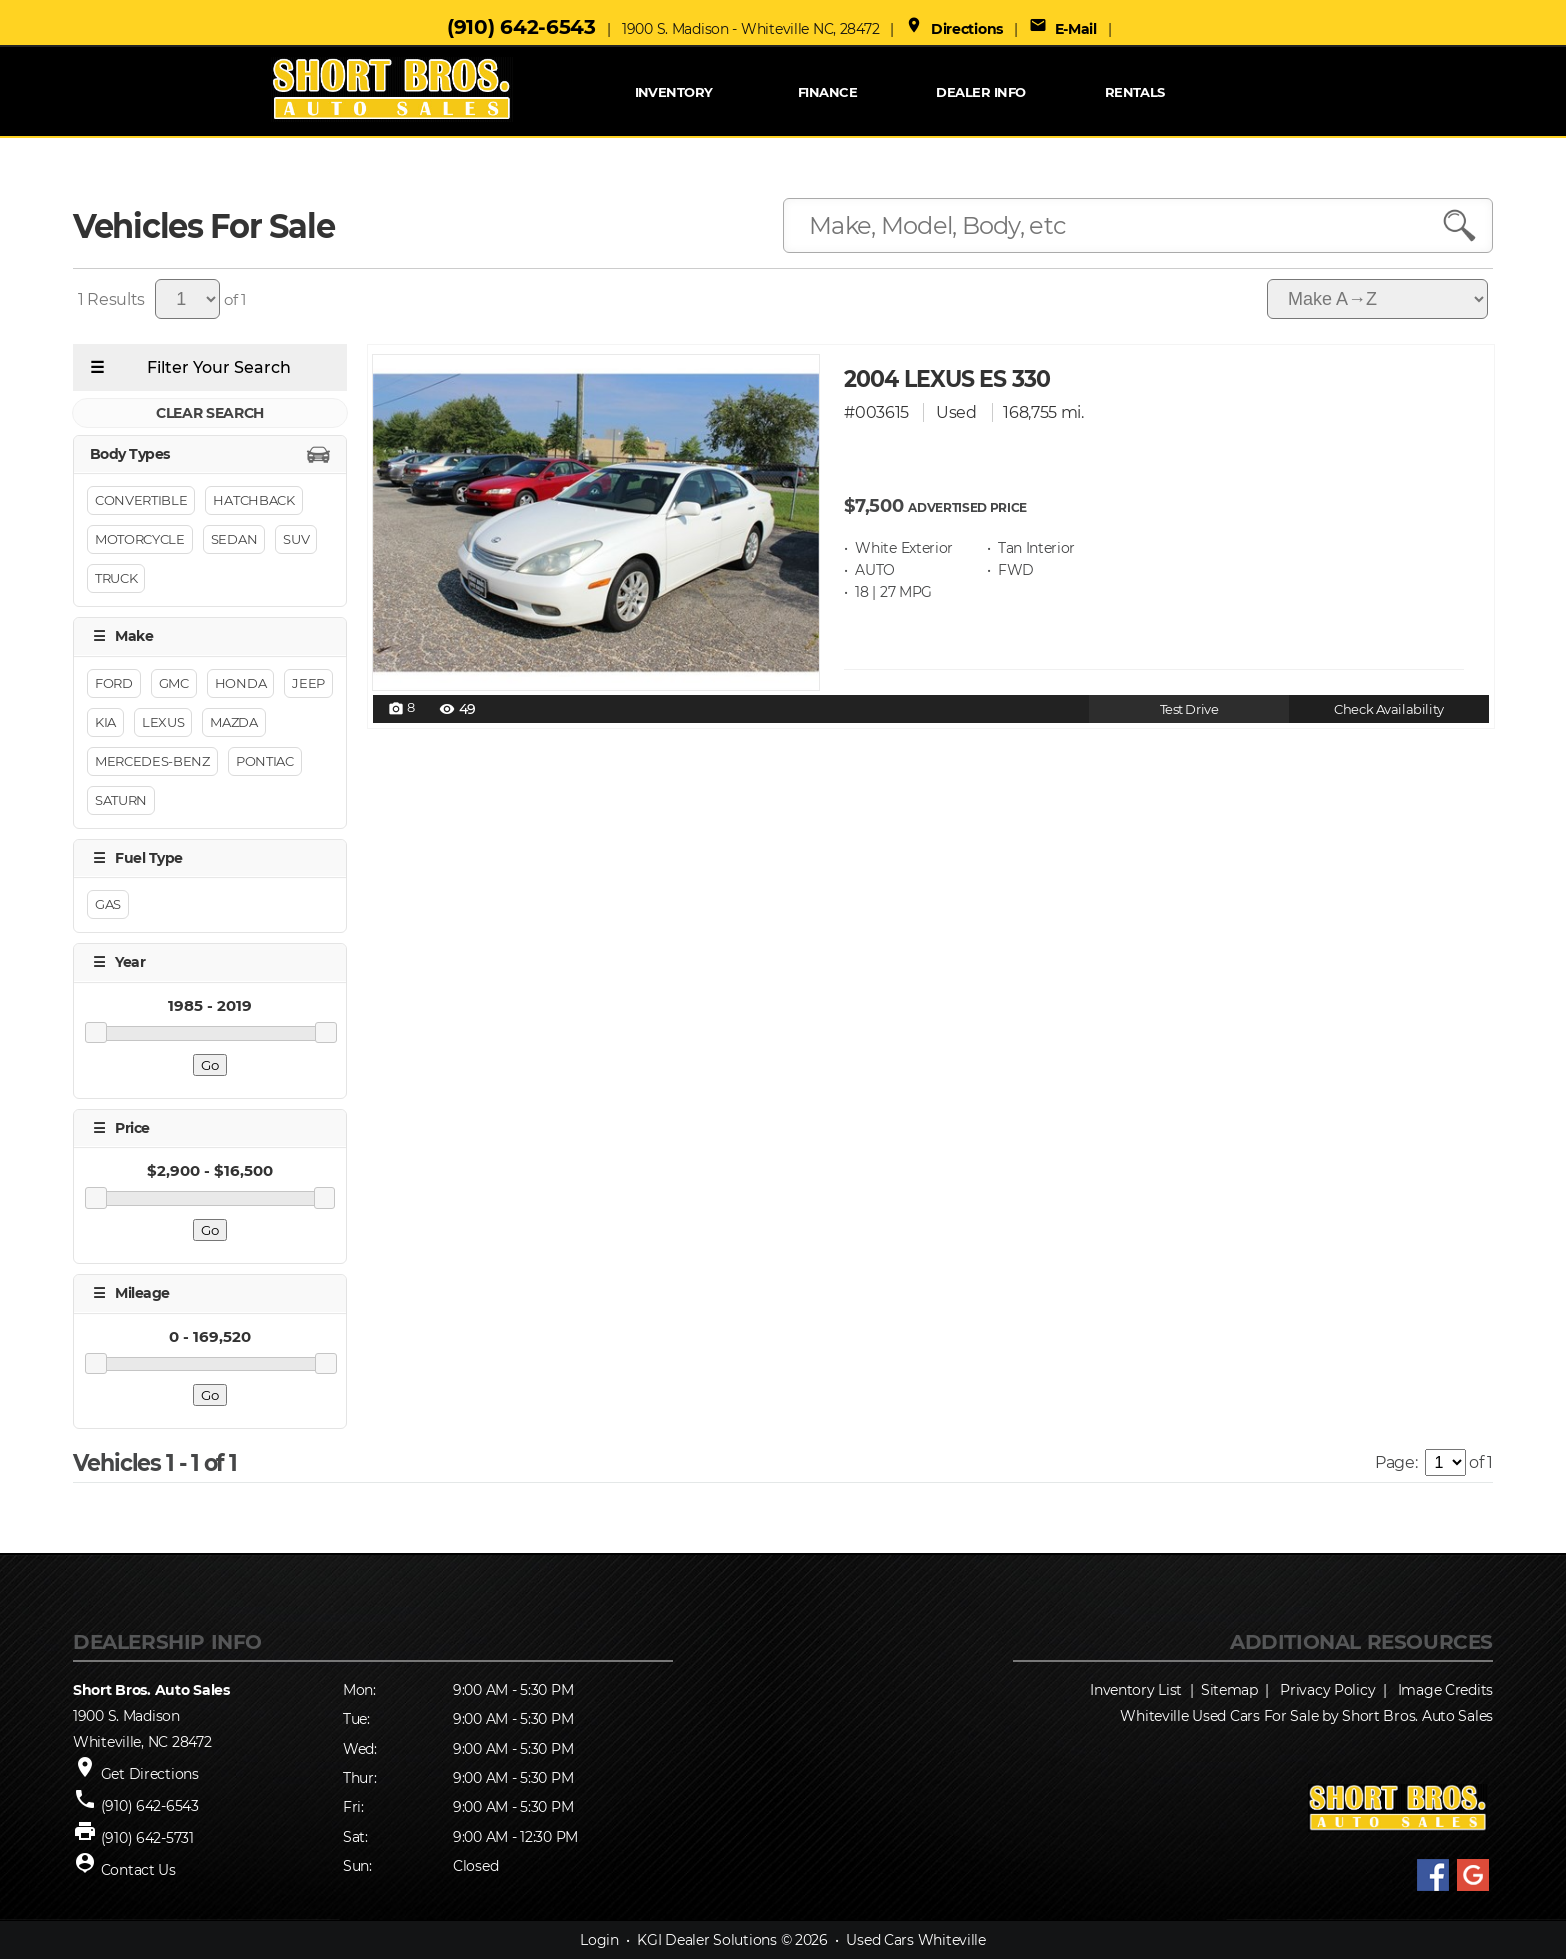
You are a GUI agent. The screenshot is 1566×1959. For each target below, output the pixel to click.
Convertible (141, 501)
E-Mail (1063, 29)
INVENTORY (674, 92)
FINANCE (827, 92)
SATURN (121, 800)
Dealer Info (980, 92)
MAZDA (233, 722)
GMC (174, 683)
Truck (116, 579)
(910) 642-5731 (147, 1838)
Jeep (308, 683)
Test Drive (1189, 709)
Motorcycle (140, 540)
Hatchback (253, 501)
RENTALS (1135, 92)
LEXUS (163, 722)
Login (599, 1940)
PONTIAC (265, 761)
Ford (114, 683)
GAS (108, 905)
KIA (105, 722)
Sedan (234, 540)
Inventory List (1136, 1690)
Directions (954, 29)
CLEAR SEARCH (210, 413)
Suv (296, 540)
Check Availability (1388, 709)
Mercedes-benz (152, 761)
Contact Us (138, 1870)
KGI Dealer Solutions (706, 1940)
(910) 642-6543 (521, 27)
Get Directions (150, 1774)
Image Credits (1445, 1690)
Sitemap (1229, 1690)
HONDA (240, 683)
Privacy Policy (1327, 1690)
